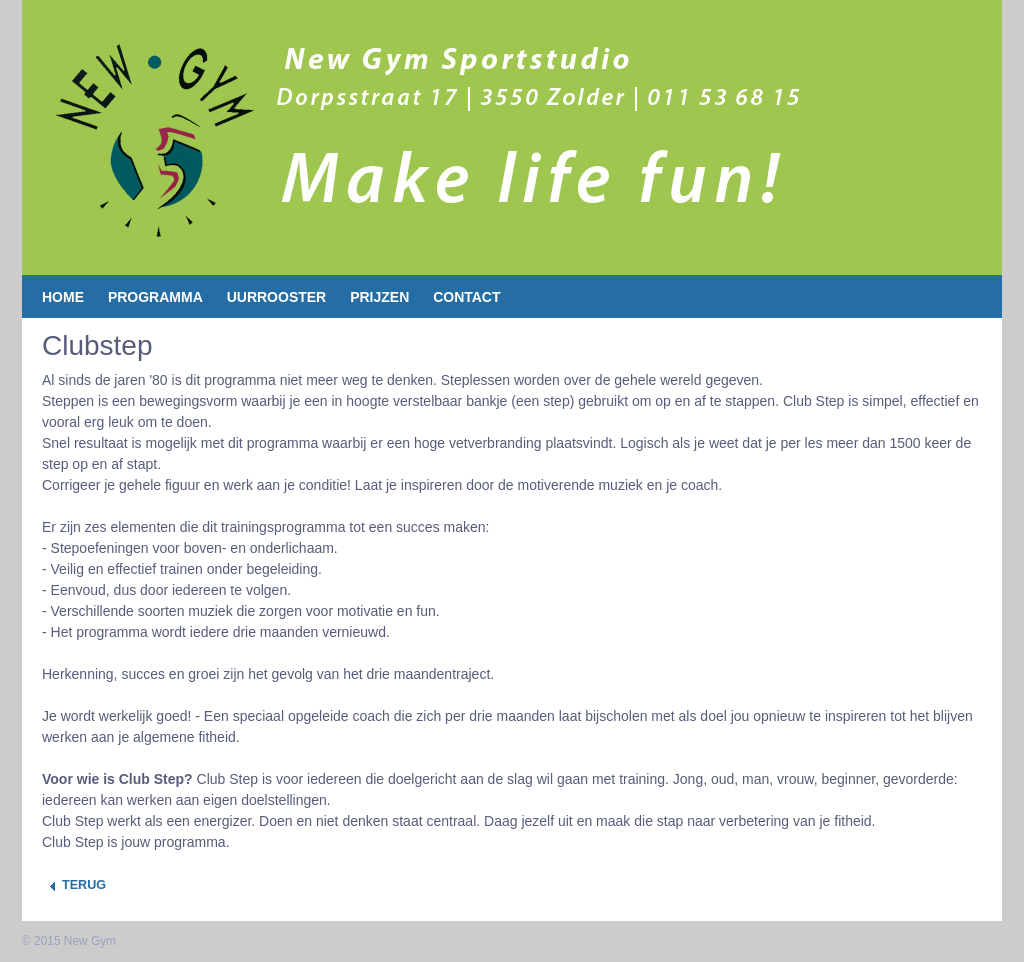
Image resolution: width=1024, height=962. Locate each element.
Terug (84, 885)
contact (466, 297)
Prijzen (379, 297)
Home (63, 297)
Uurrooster (277, 297)
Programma (155, 297)
